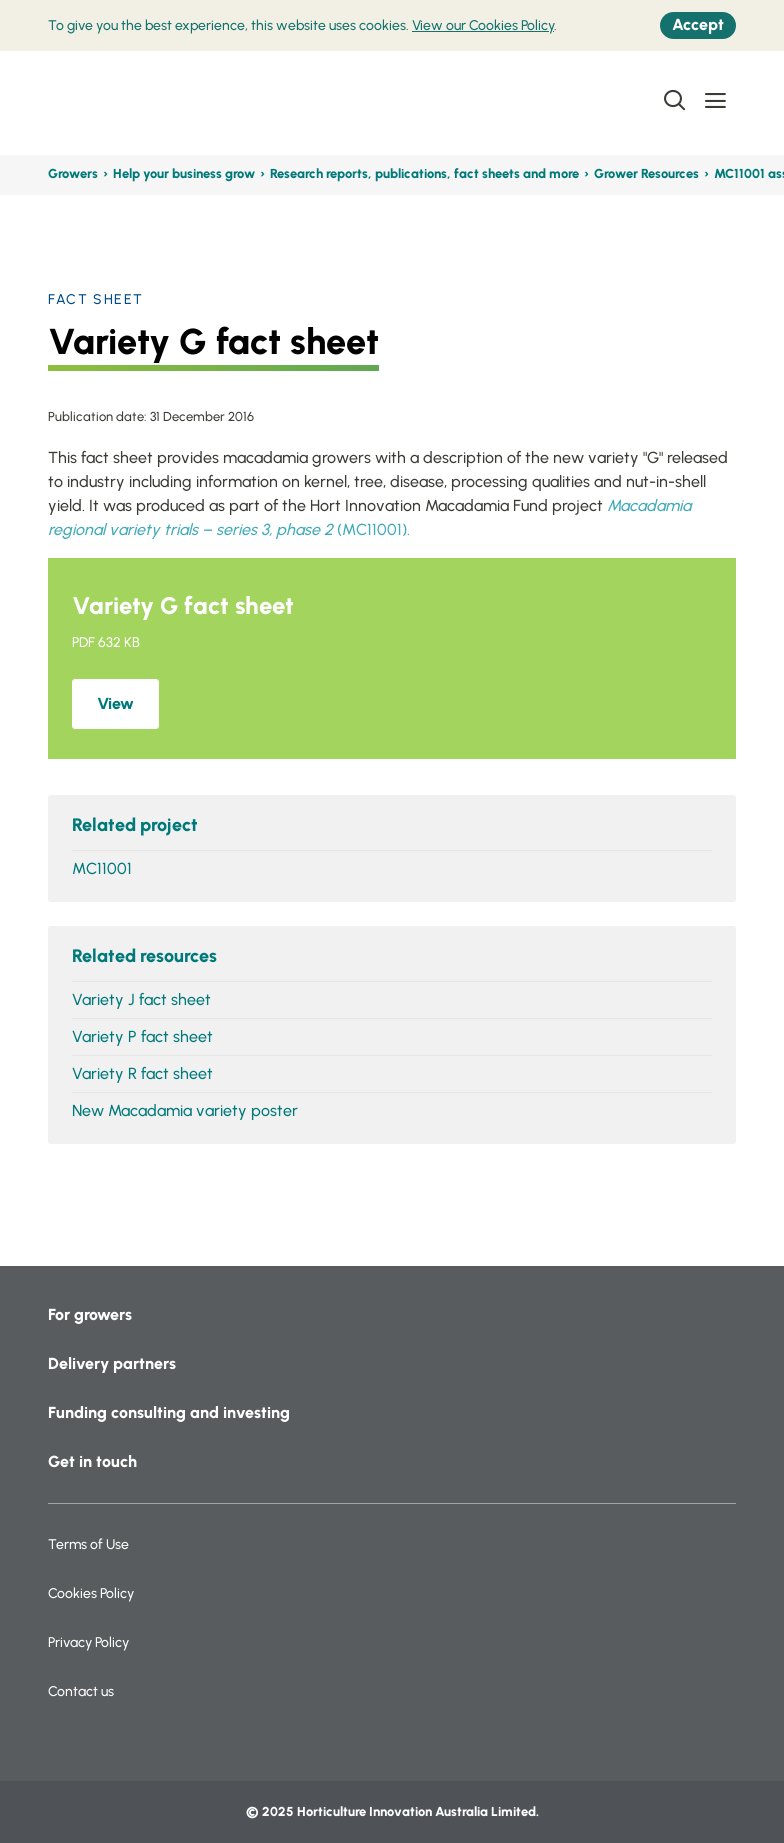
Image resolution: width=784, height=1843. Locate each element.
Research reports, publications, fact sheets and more (424, 173)
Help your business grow (184, 173)
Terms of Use (88, 1544)
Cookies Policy (91, 1593)
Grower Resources (646, 173)
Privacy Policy (88, 1642)
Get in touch (92, 1461)
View (115, 703)
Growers (73, 173)
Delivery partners (112, 1363)
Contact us (81, 1691)
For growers (90, 1314)
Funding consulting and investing (169, 1412)
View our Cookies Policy (483, 25)
